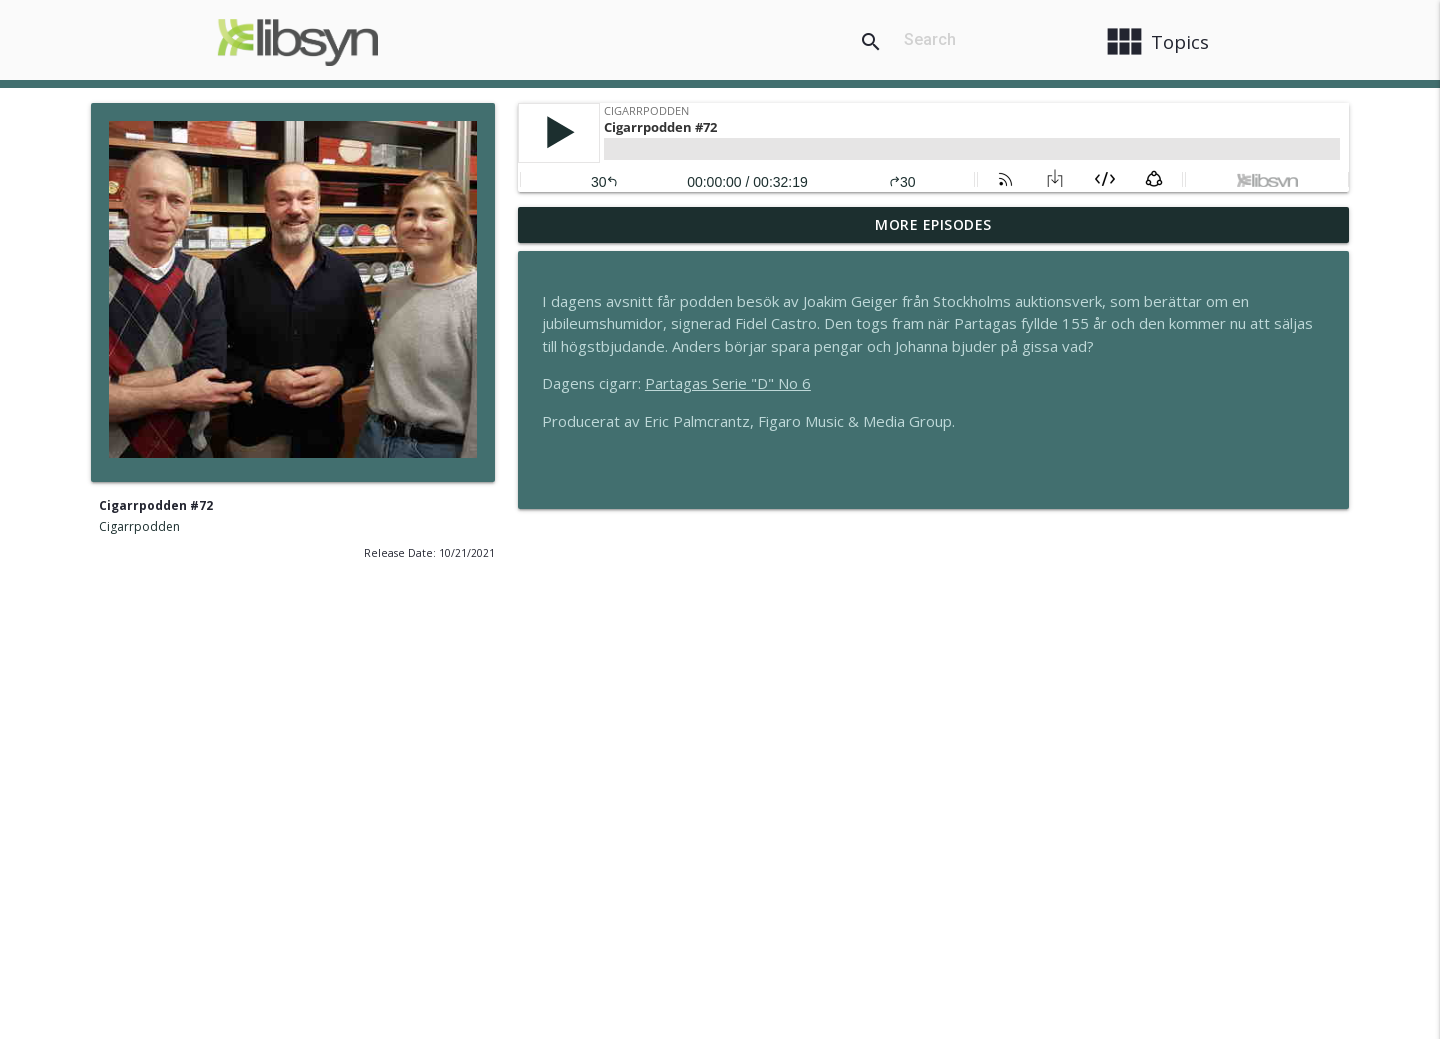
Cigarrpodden (139, 526)
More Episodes (933, 224)
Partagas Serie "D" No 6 (728, 383)
